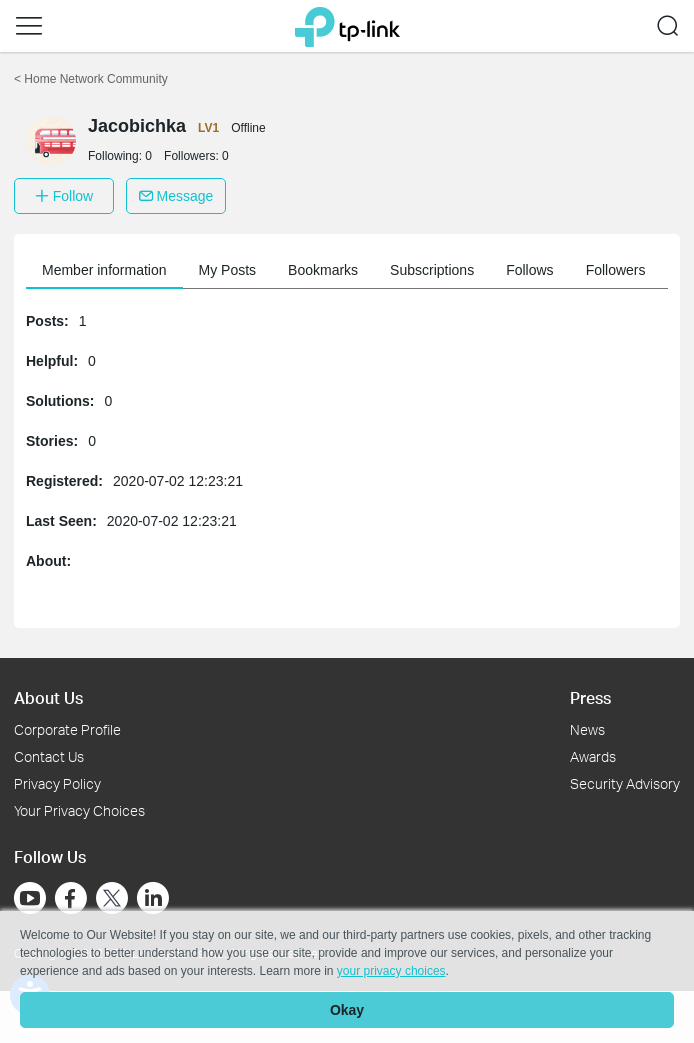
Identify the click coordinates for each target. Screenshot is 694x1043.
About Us (48, 697)
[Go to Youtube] (30, 898)
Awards (593, 756)
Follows (529, 270)
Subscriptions (432, 270)
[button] (29, 26)
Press (590, 697)
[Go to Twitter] (112, 900)
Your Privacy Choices (79, 810)
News (587, 729)
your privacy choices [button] (391, 971)
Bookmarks (323, 270)
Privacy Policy (57, 783)
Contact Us (49, 756)
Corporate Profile (67, 729)
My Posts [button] (228, 270)
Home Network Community (91, 79)
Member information (104, 270)
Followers (616, 270)
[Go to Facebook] (71, 898)
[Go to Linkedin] (153, 898)
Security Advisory (625, 783)
